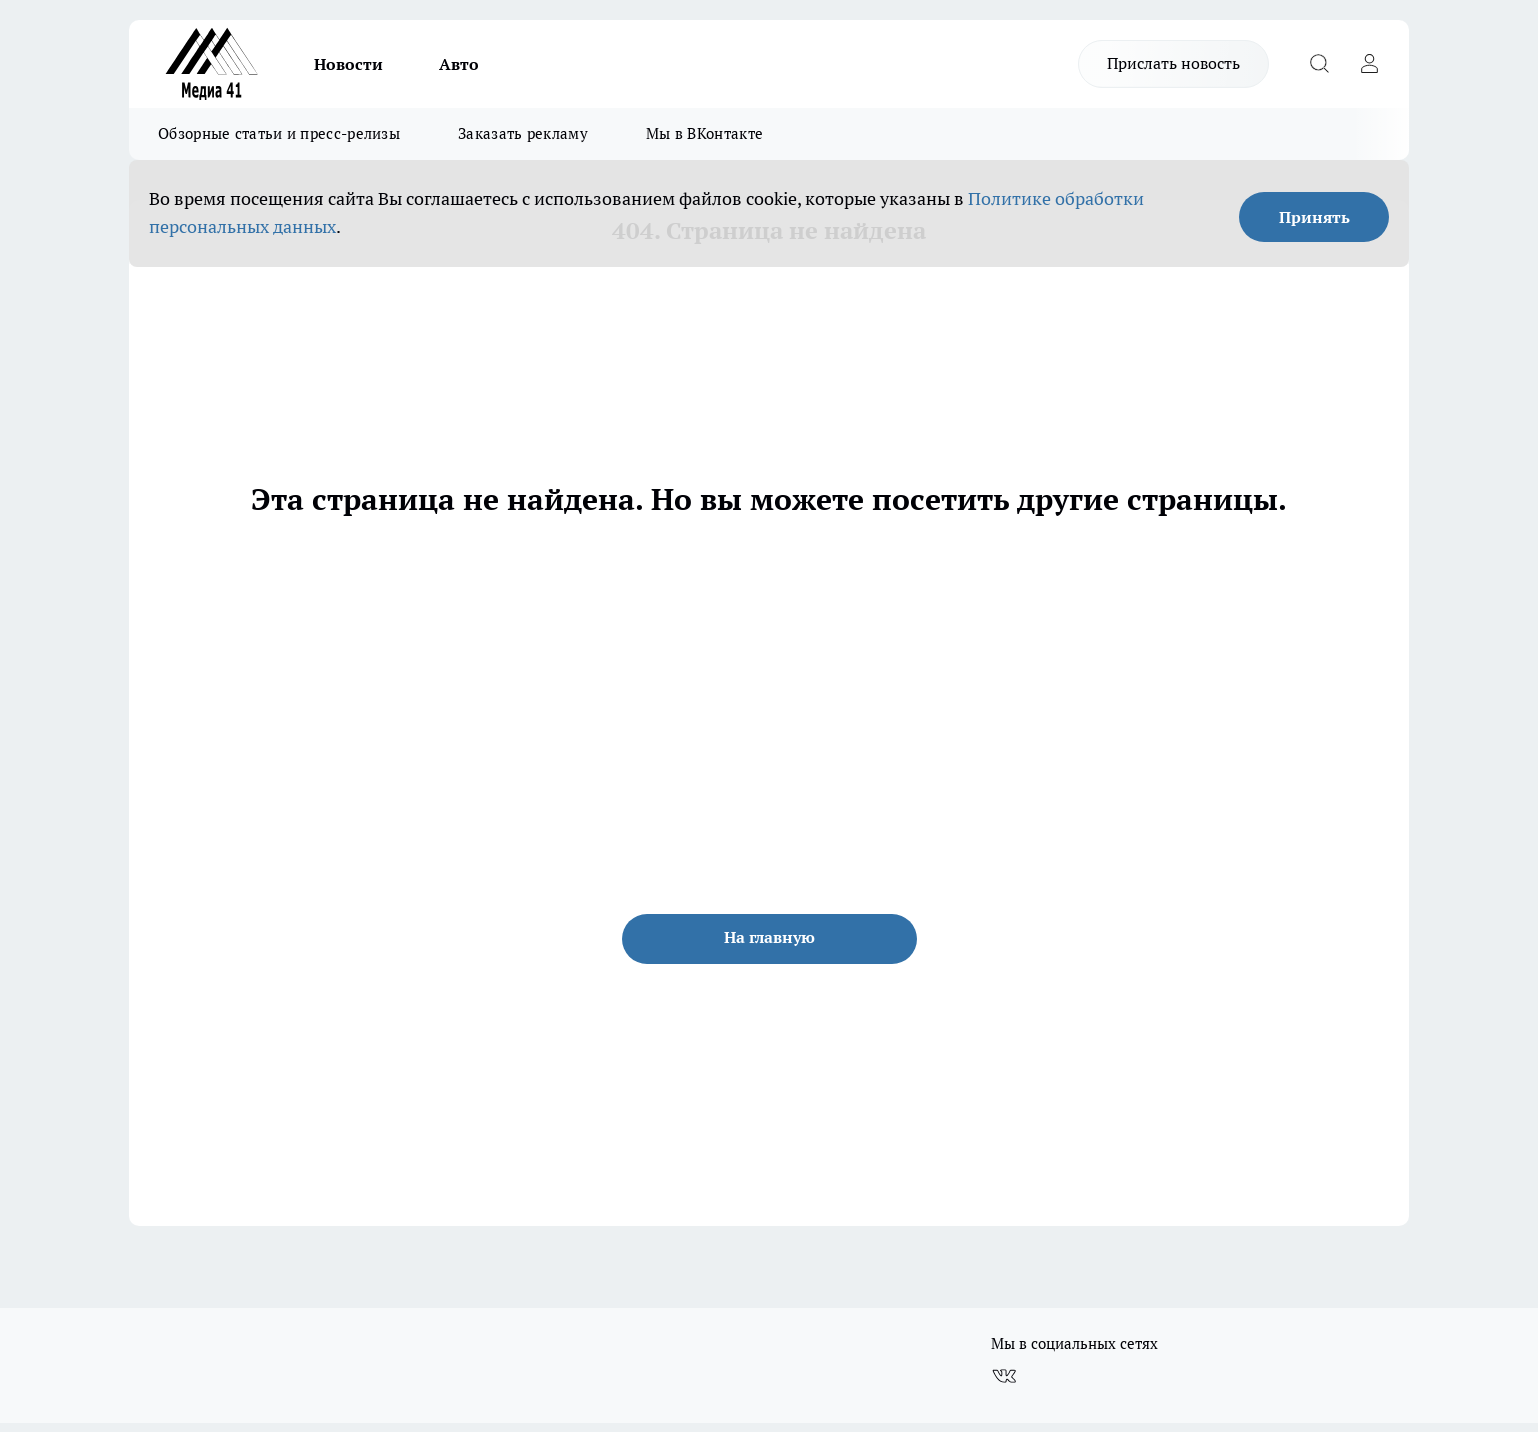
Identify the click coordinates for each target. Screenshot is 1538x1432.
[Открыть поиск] (1319, 64)
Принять (1314, 217)
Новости (348, 64)
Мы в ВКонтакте (704, 133)
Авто (459, 64)
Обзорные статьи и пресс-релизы (279, 133)
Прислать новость (1173, 63)
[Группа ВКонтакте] (1004, 1376)
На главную (769, 937)
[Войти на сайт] (1369, 64)
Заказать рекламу (523, 133)
